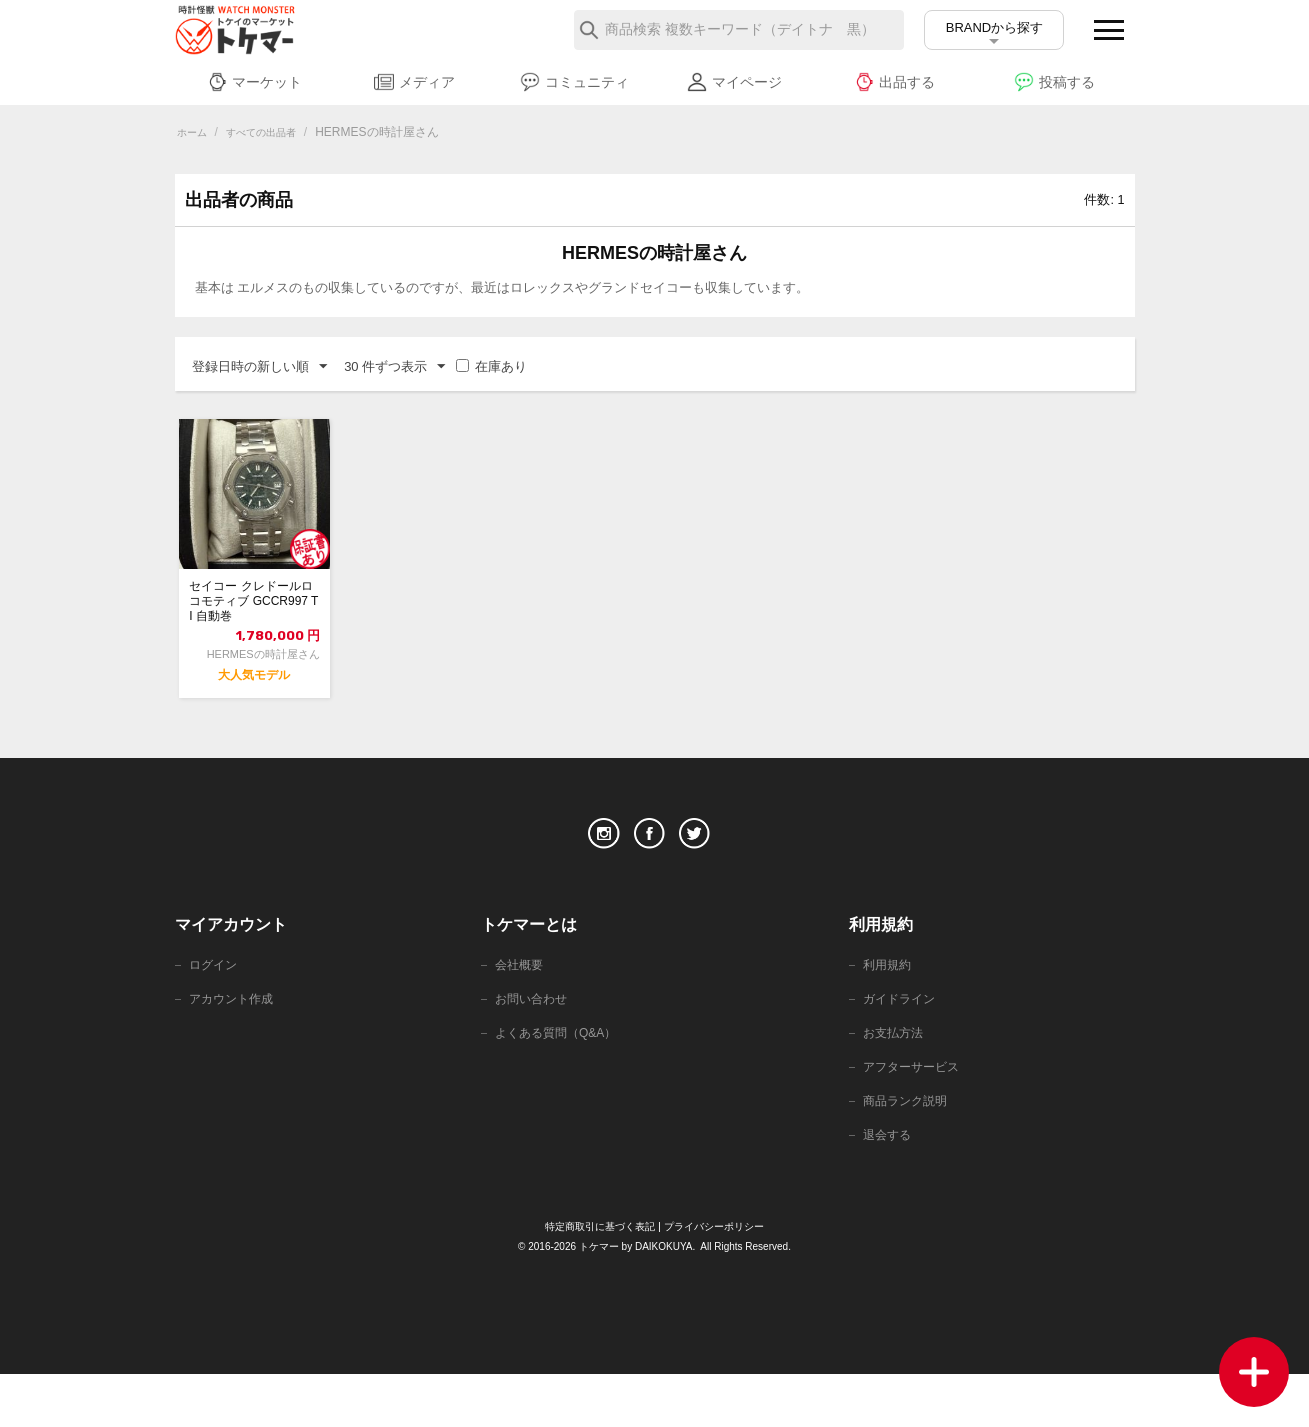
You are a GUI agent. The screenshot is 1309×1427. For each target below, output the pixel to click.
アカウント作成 (234, 1042)
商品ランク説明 (908, 1150)
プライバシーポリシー (719, 1279)
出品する (894, 82)
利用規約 (889, 1006)
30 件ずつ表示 (394, 367)
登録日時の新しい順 (259, 367)
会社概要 (521, 1006)
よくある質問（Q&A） (560, 1078)
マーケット (254, 82)
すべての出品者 (274, 132)
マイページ (734, 82)
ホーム (195, 132)
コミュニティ (574, 82)
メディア (414, 82)
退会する (889, 1186)
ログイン (215, 1006)
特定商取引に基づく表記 (595, 1279)
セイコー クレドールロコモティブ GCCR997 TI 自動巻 (254, 609)
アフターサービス (915, 1114)
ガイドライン (902, 1042)
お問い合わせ (534, 1042)
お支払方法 (895, 1078)
